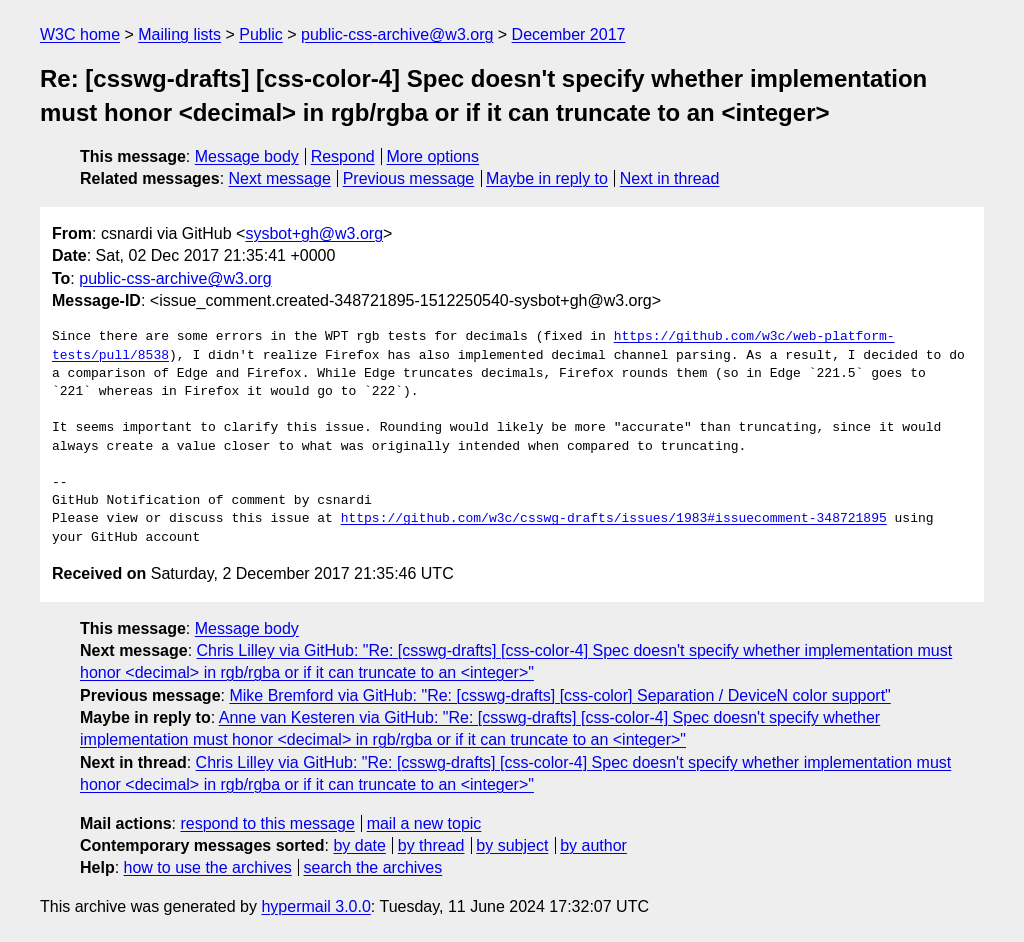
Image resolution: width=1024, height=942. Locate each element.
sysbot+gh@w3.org (314, 233)
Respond (343, 156)
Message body (247, 156)
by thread (431, 845)
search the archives (373, 867)
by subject (512, 845)
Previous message (409, 178)
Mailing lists (179, 34)
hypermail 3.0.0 (315, 906)
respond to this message (267, 823)
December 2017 (569, 34)
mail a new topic (424, 823)
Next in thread (670, 178)
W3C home (80, 34)
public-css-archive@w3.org (397, 34)
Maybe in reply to (547, 178)
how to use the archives (208, 867)
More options (433, 156)
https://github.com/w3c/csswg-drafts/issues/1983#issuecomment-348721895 (614, 519)
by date (359, 845)
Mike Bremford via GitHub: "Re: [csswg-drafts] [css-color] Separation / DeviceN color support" (559, 695)
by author (593, 845)
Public (261, 34)
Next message (280, 178)
